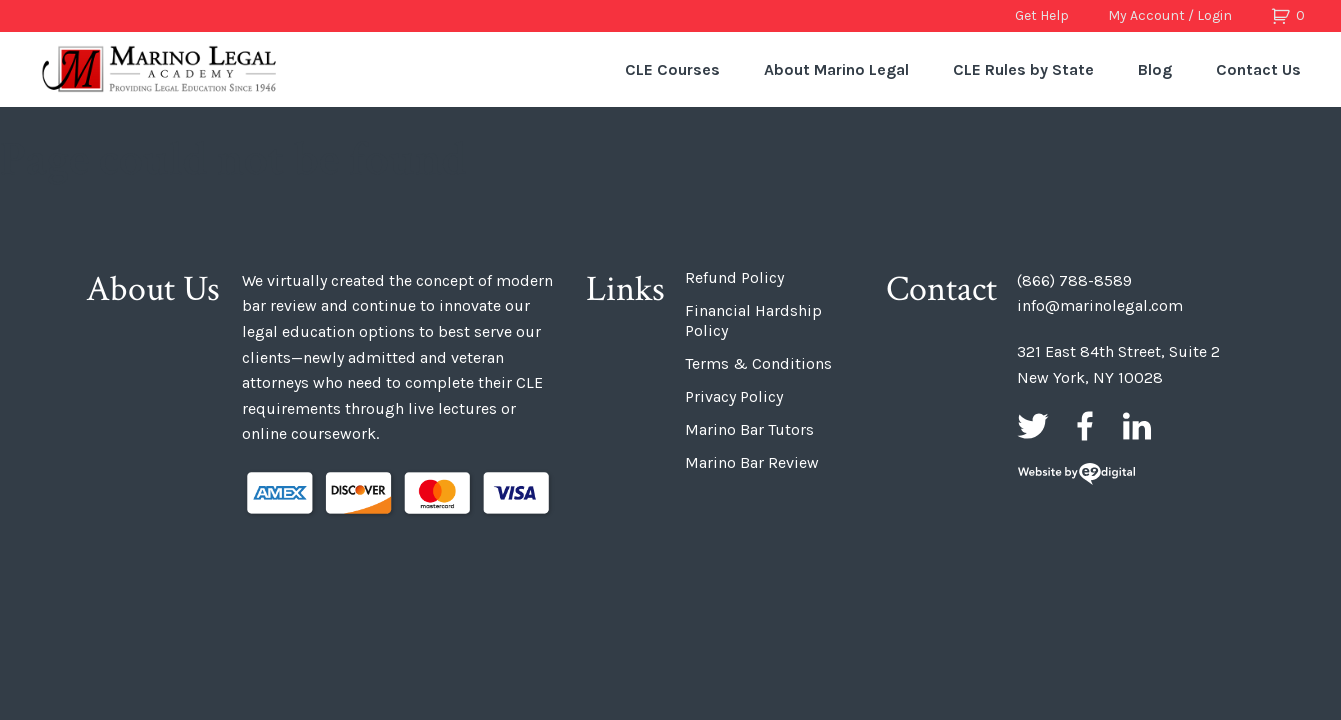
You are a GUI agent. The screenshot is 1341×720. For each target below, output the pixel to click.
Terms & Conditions (758, 363)
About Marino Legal (836, 69)
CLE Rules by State (1023, 69)
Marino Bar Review (752, 462)
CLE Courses (672, 69)
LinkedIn (1137, 426)
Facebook (1085, 426)
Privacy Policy (734, 396)
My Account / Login (1170, 15)
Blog (1155, 69)
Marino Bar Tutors (749, 429)
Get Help (1042, 15)
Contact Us (1258, 69)
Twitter (1033, 426)
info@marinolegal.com (1100, 305)
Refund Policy (734, 277)
